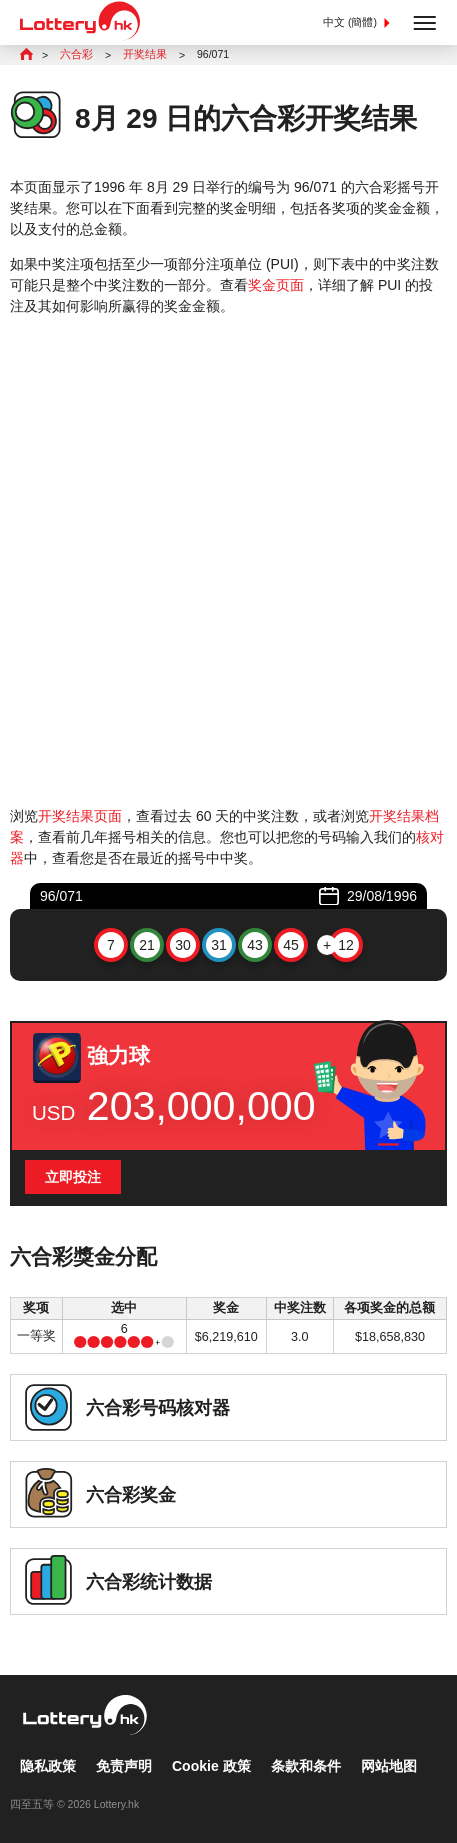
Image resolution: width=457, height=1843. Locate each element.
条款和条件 (306, 1766)
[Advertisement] (228, 561)
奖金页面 (276, 285)
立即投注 (73, 1177)
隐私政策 (48, 1766)
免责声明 (124, 1766)
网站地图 (389, 1766)
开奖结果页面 (80, 816)
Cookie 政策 (211, 1766)
